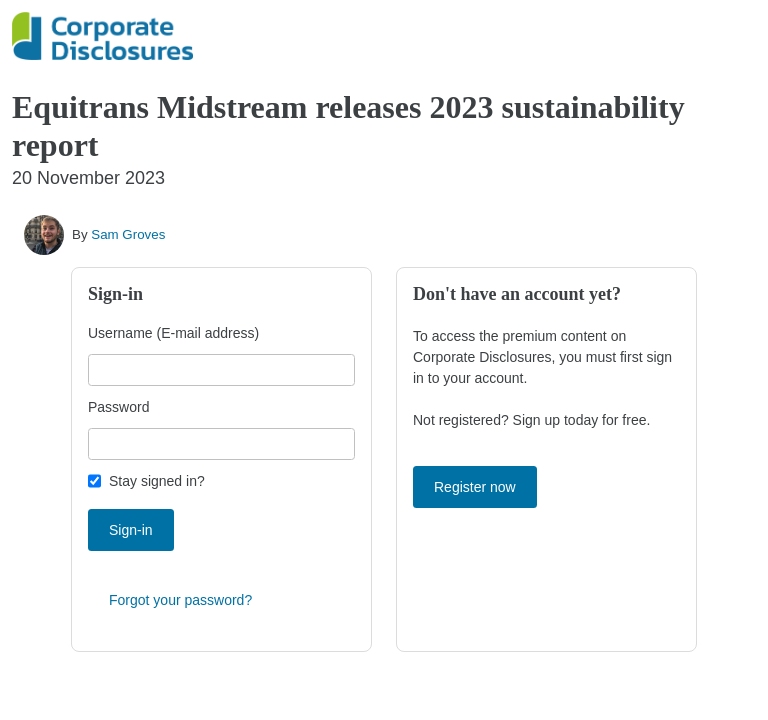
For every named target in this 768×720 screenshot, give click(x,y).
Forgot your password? (180, 600)
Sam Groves (128, 234)
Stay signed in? (157, 481)
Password (118, 407)
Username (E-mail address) (173, 333)
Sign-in (131, 530)
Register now (475, 487)
